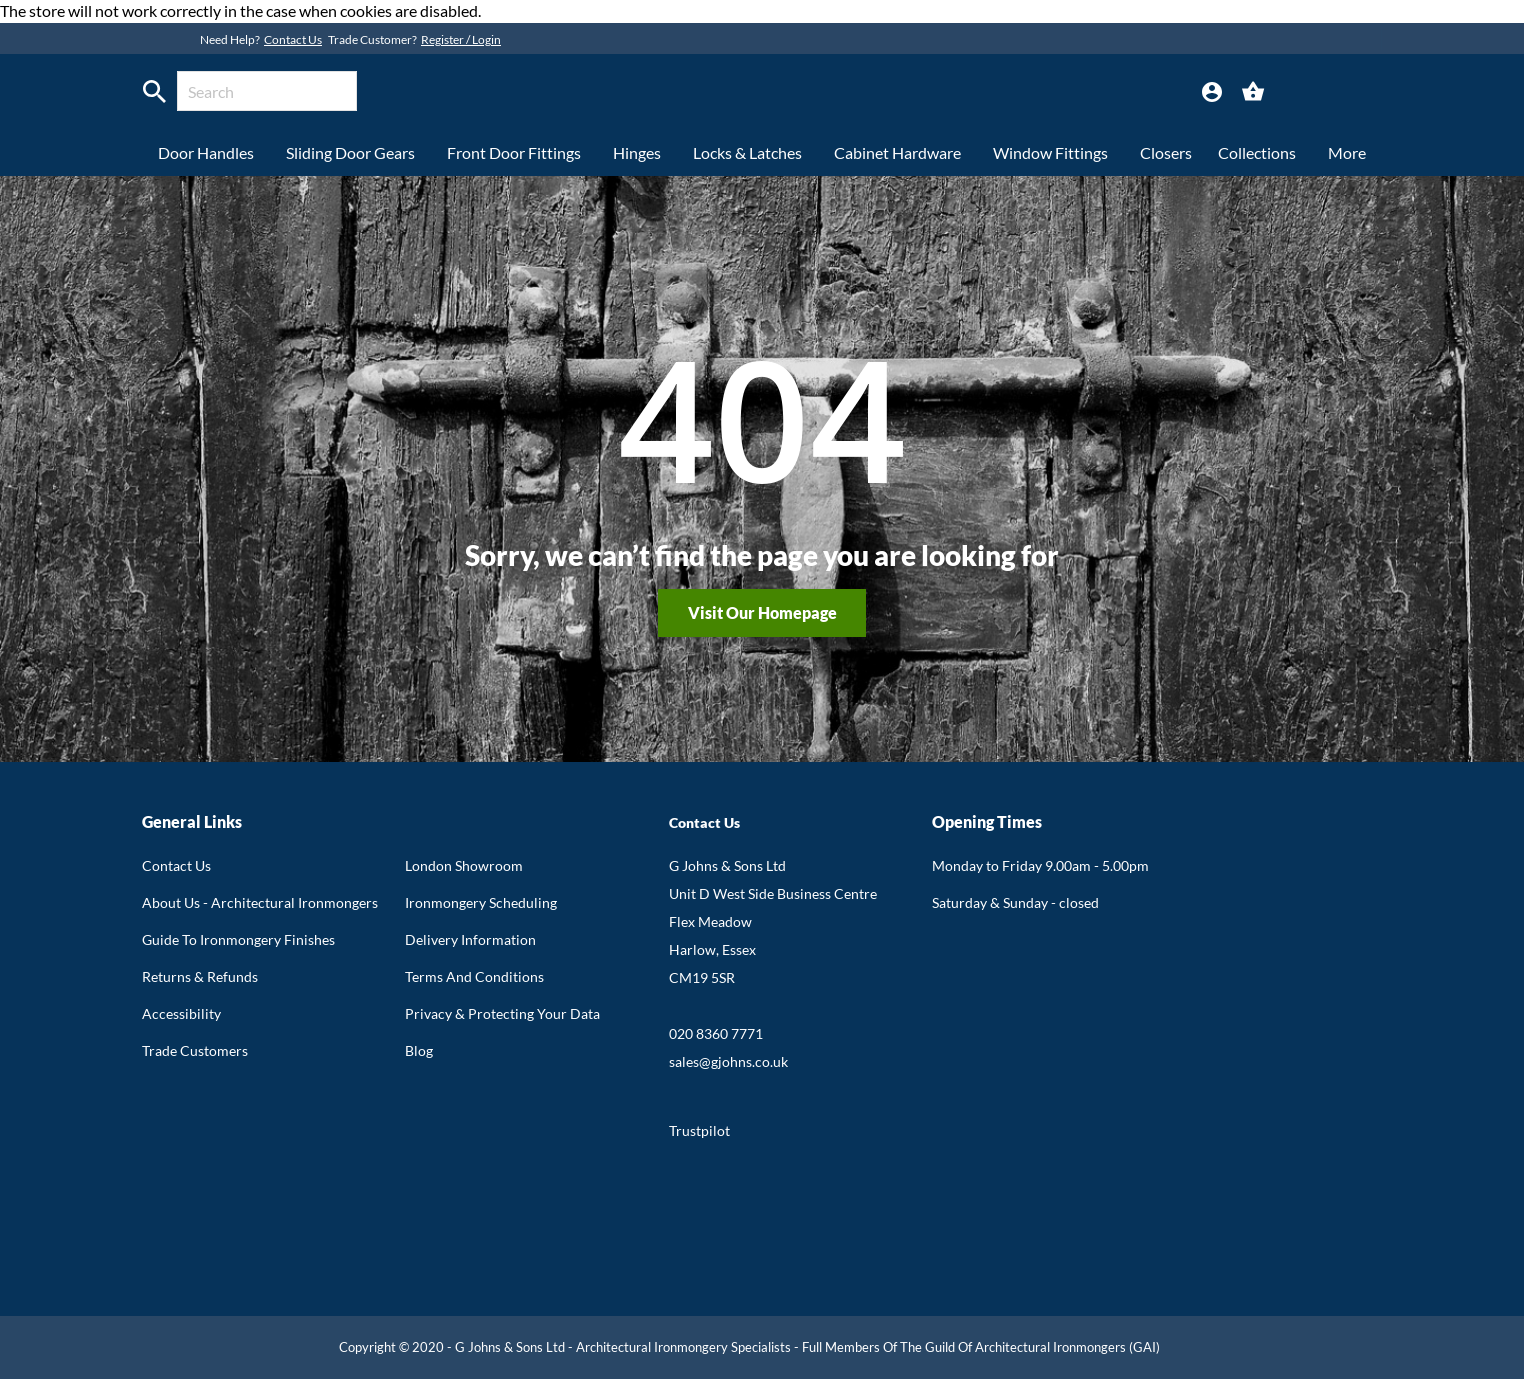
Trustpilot (699, 1130)
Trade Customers (195, 1050)
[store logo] (714, 94)
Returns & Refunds (200, 976)
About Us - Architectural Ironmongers (260, 902)
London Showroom (464, 865)
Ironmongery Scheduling (481, 902)
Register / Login (461, 39)
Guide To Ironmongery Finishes (238, 939)
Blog (419, 1050)
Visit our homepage (762, 612)
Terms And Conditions (474, 976)
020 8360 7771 (716, 1033)
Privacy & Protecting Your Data (502, 1013)
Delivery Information (470, 939)
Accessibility (181, 1013)
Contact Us (293, 39)
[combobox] (267, 91)
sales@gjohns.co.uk (728, 1061)
